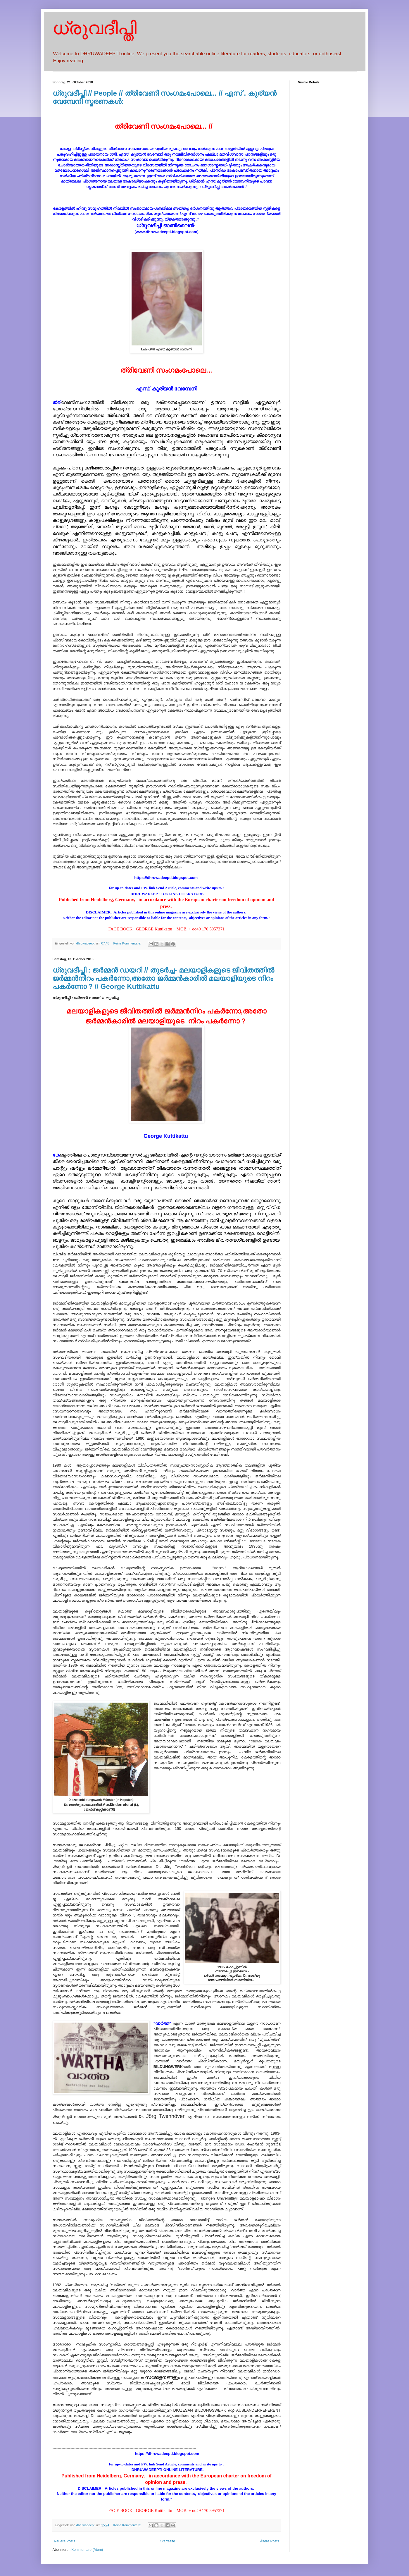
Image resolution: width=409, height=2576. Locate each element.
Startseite (167, 2541)
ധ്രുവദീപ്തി (95, 28)
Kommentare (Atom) (87, 2550)
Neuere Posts (64, 2541)
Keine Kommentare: (127, 943)
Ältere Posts (269, 2541)
